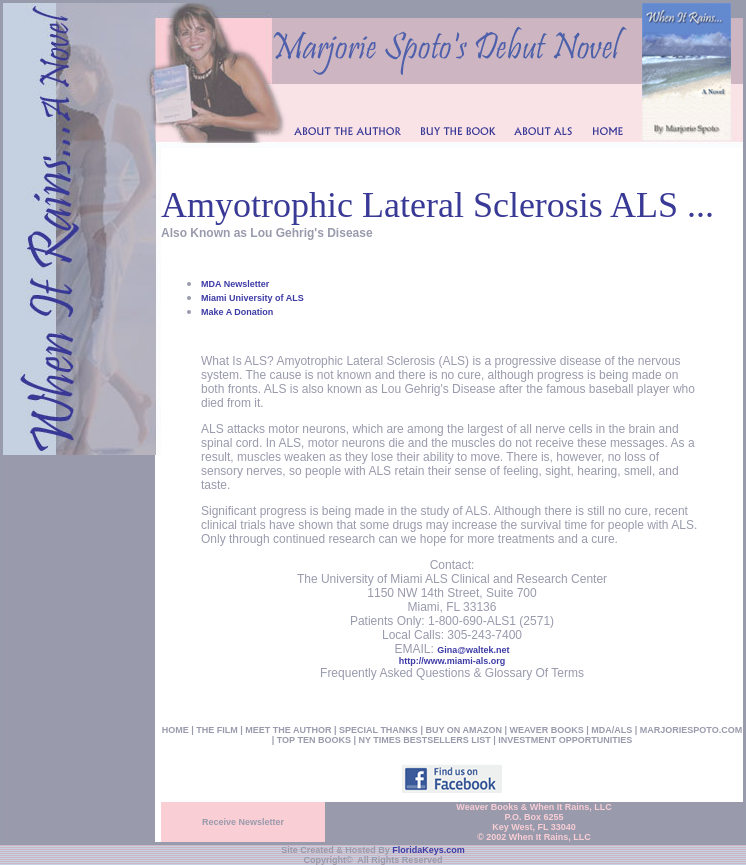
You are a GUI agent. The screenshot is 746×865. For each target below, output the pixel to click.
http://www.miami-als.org (452, 661)
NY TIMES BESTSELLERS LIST (424, 740)
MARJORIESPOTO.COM (691, 730)
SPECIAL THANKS (378, 730)
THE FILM (217, 730)
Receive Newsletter (243, 822)
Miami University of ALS (252, 298)
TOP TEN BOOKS (314, 740)
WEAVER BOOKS (546, 730)
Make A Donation (237, 312)
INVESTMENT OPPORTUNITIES (565, 740)
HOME (175, 730)
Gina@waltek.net (473, 650)
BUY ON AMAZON (462, 730)
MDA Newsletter (235, 284)
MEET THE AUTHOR (288, 730)
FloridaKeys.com (428, 850)
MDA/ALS (611, 730)
